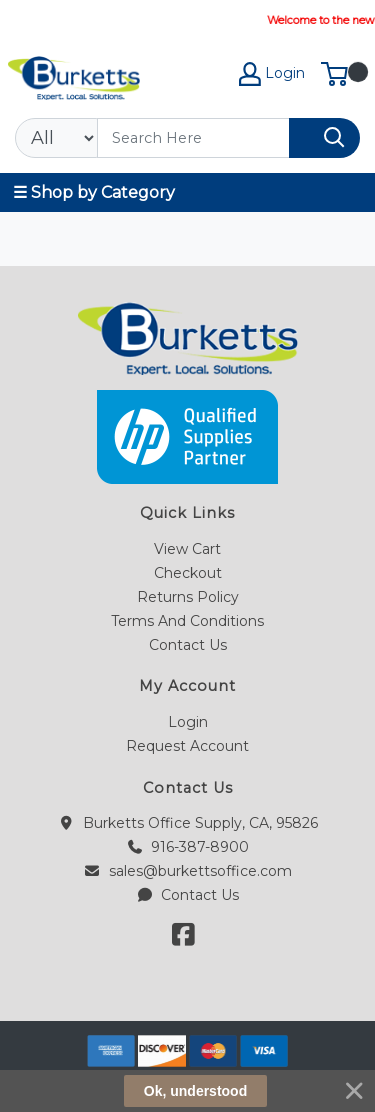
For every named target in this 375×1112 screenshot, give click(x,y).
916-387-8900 (187, 847)
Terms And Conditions (187, 621)
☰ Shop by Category (94, 192)
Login (188, 722)
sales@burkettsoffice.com (187, 871)
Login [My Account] (272, 74)
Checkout (188, 573)
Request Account (187, 746)
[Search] (193, 138)
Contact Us (188, 645)
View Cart (187, 549)
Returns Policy (188, 597)
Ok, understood (195, 1091)
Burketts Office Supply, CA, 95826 (187, 823)
